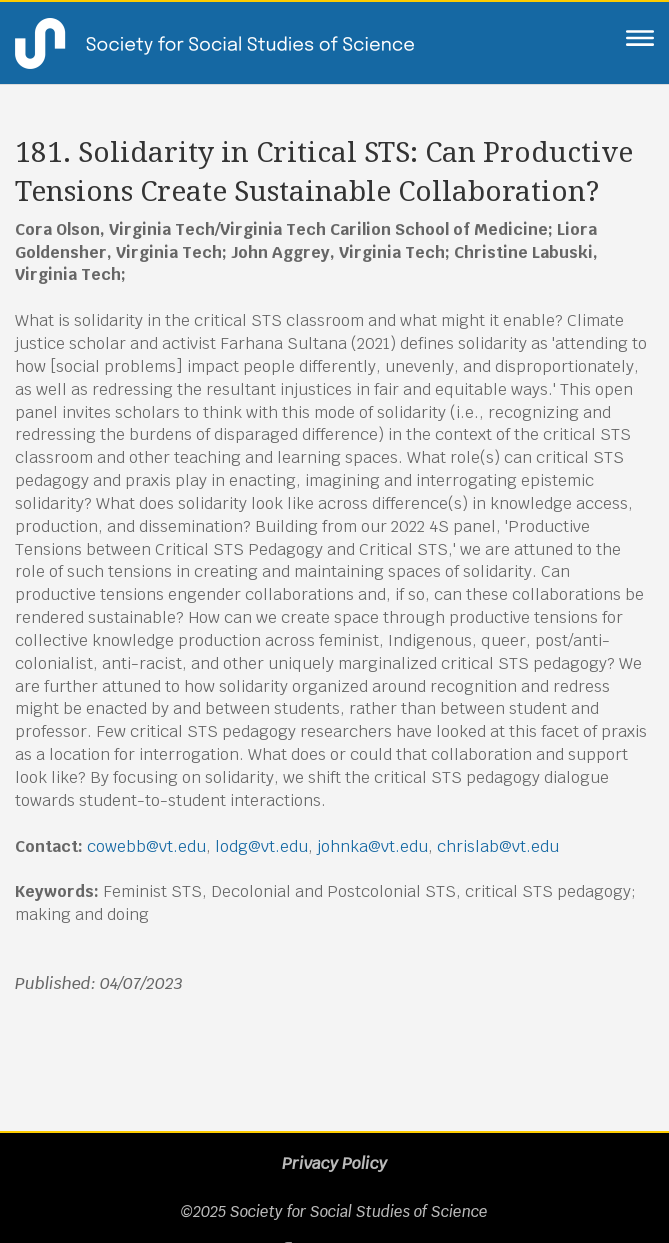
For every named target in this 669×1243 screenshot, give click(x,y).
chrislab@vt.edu (498, 846)
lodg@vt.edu (261, 846)
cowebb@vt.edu (146, 846)
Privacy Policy (334, 1163)
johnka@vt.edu (372, 846)
